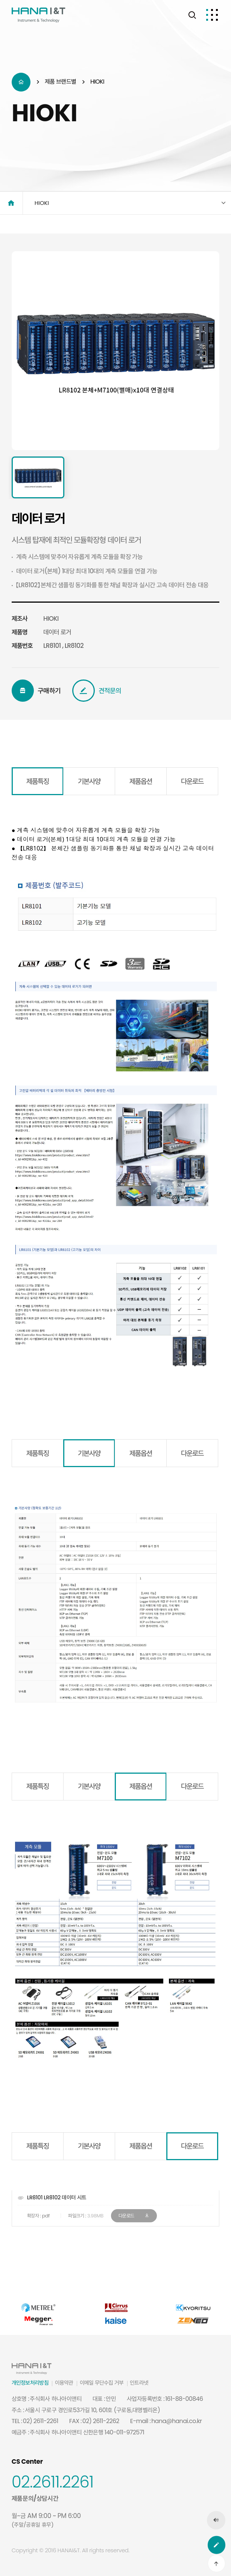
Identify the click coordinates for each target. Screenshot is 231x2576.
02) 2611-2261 (40, 2421)
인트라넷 (139, 2383)
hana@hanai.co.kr (176, 2421)
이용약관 (64, 2383)
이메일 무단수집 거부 (102, 2383)
